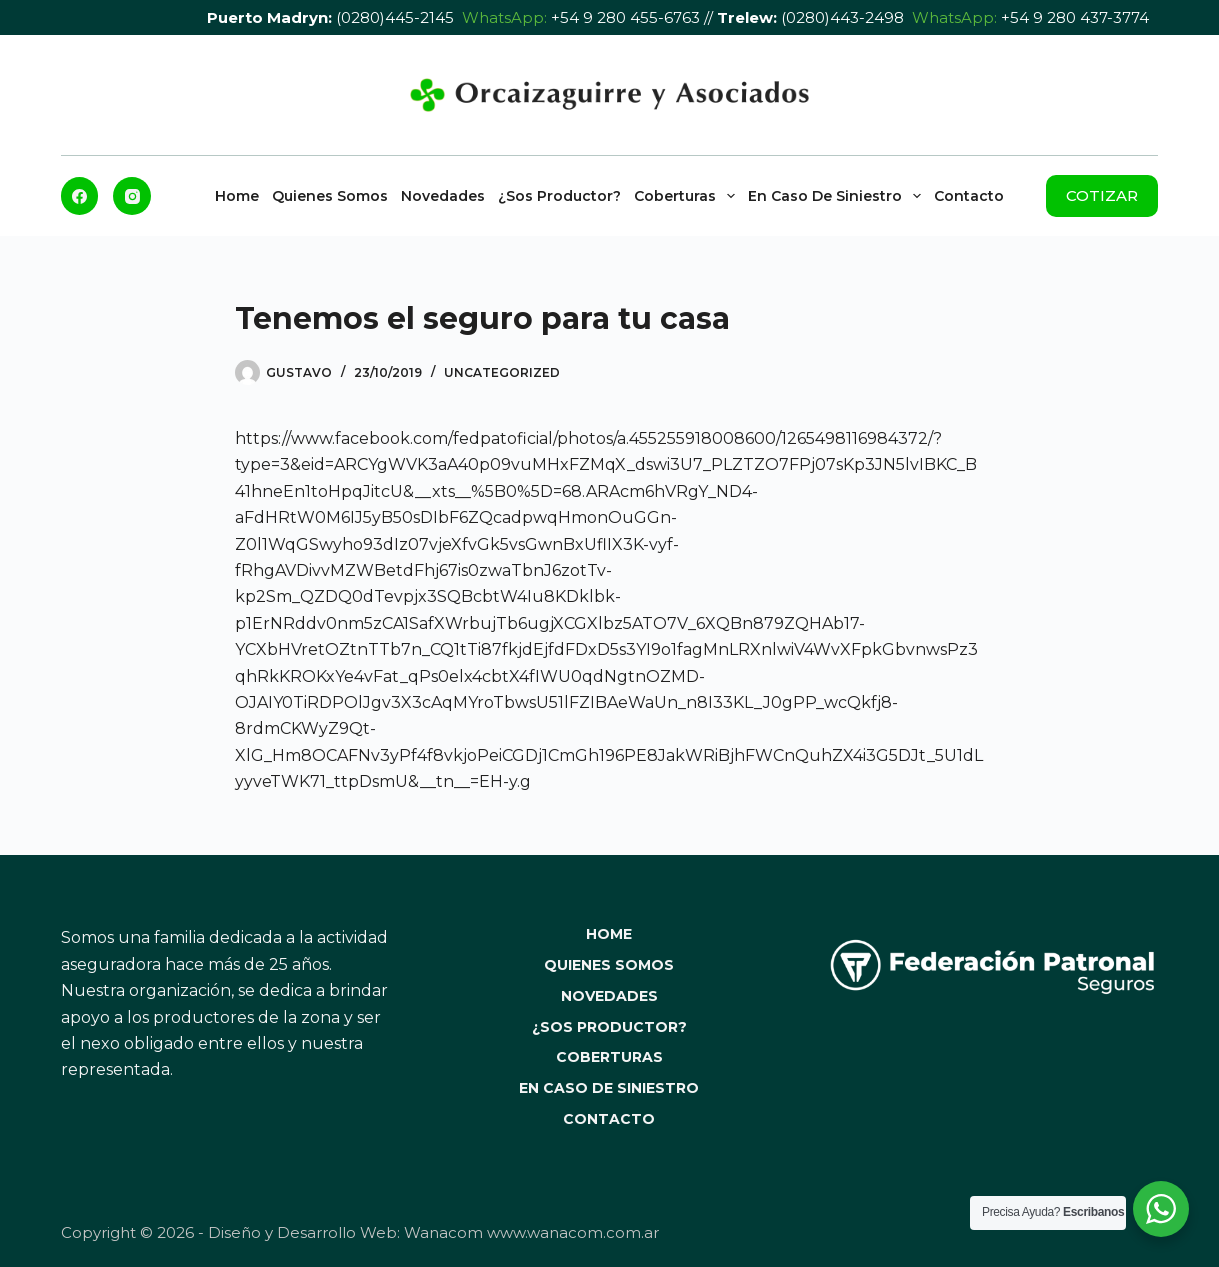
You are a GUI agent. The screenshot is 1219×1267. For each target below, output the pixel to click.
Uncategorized (502, 372)
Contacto (969, 196)
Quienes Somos (330, 196)
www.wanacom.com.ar (573, 1232)
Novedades (443, 196)
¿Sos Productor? (559, 196)
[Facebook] (80, 196)
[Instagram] (132, 196)
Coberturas (687, 196)
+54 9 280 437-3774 (1075, 17)
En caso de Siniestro (837, 196)
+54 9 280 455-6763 (625, 17)
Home (237, 196)
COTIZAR (1102, 195)
